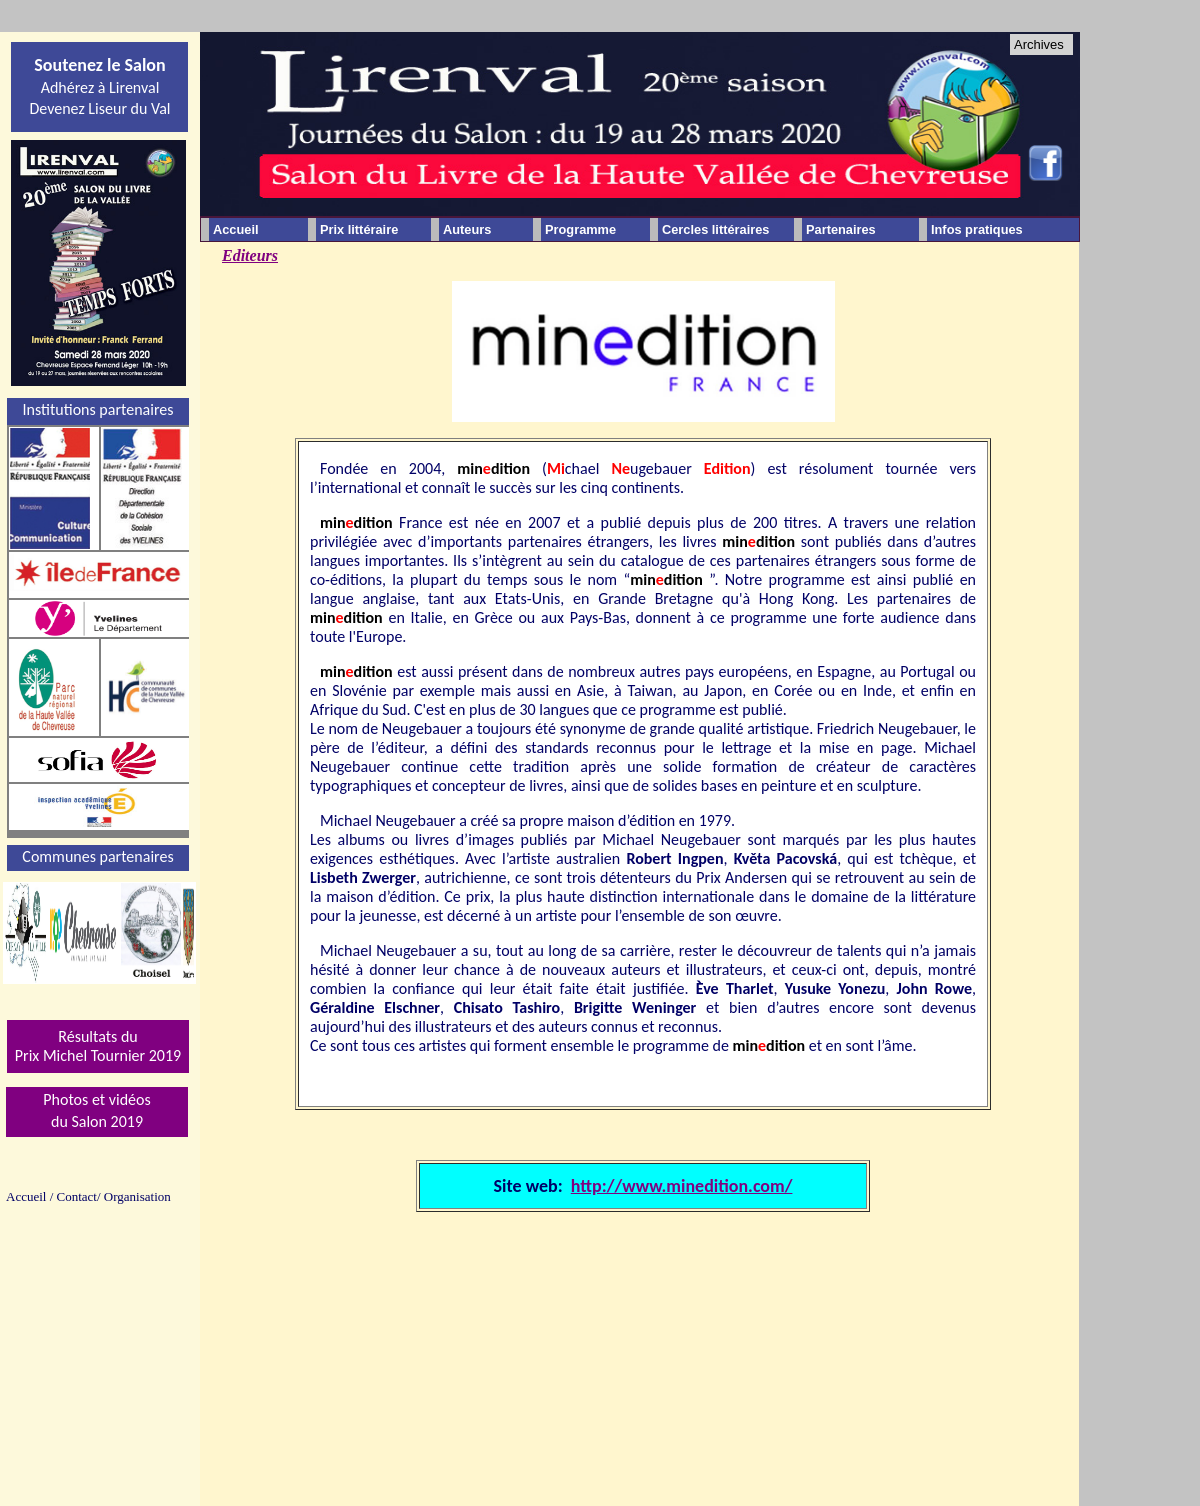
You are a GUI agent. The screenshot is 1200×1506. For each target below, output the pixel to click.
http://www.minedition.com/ (682, 1186)
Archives (1039, 44)
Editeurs (250, 255)
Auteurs (467, 229)
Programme (580, 229)
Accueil (236, 229)
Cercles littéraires (715, 229)
